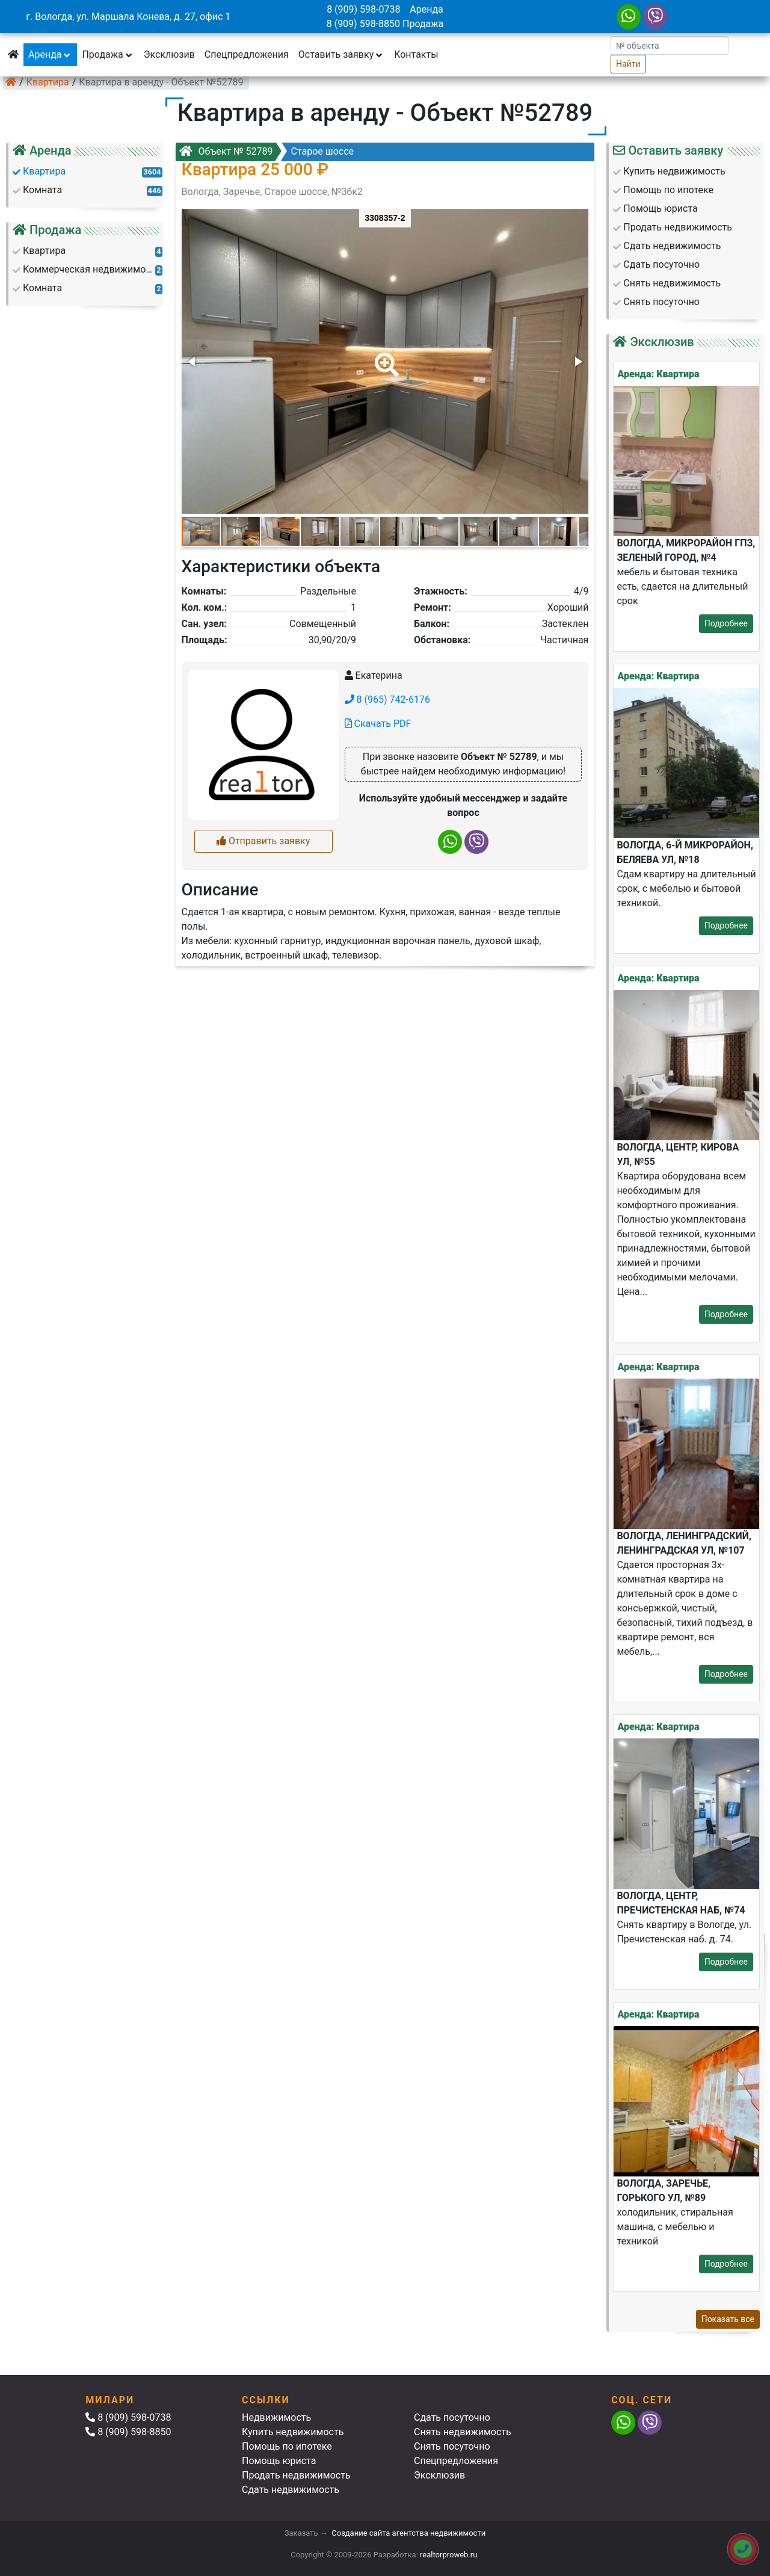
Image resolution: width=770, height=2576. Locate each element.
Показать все (727, 2319)
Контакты (416, 54)
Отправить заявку (263, 841)
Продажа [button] (108, 54)
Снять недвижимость (462, 2432)
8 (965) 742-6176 (387, 699)
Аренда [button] (50, 54)
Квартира (47, 82)
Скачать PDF (378, 723)
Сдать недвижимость (290, 2489)
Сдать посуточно (452, 2417)
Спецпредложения (247, 54)
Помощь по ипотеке (287, 2446)
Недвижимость (276, 2417)
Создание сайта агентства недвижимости (408, 2532)
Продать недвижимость (296, 2475)
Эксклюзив (169, 54)
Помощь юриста (279, 2460)
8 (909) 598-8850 (363, 23)
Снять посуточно (452, 2446)
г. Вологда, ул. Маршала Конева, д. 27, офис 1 (128, 16)
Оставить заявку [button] (341, 54)
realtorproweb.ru (448, 2554)
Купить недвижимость (292, 2432)
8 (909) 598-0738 (363, 9)
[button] (384, 356)
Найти (628, 64)
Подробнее (726, 623)
